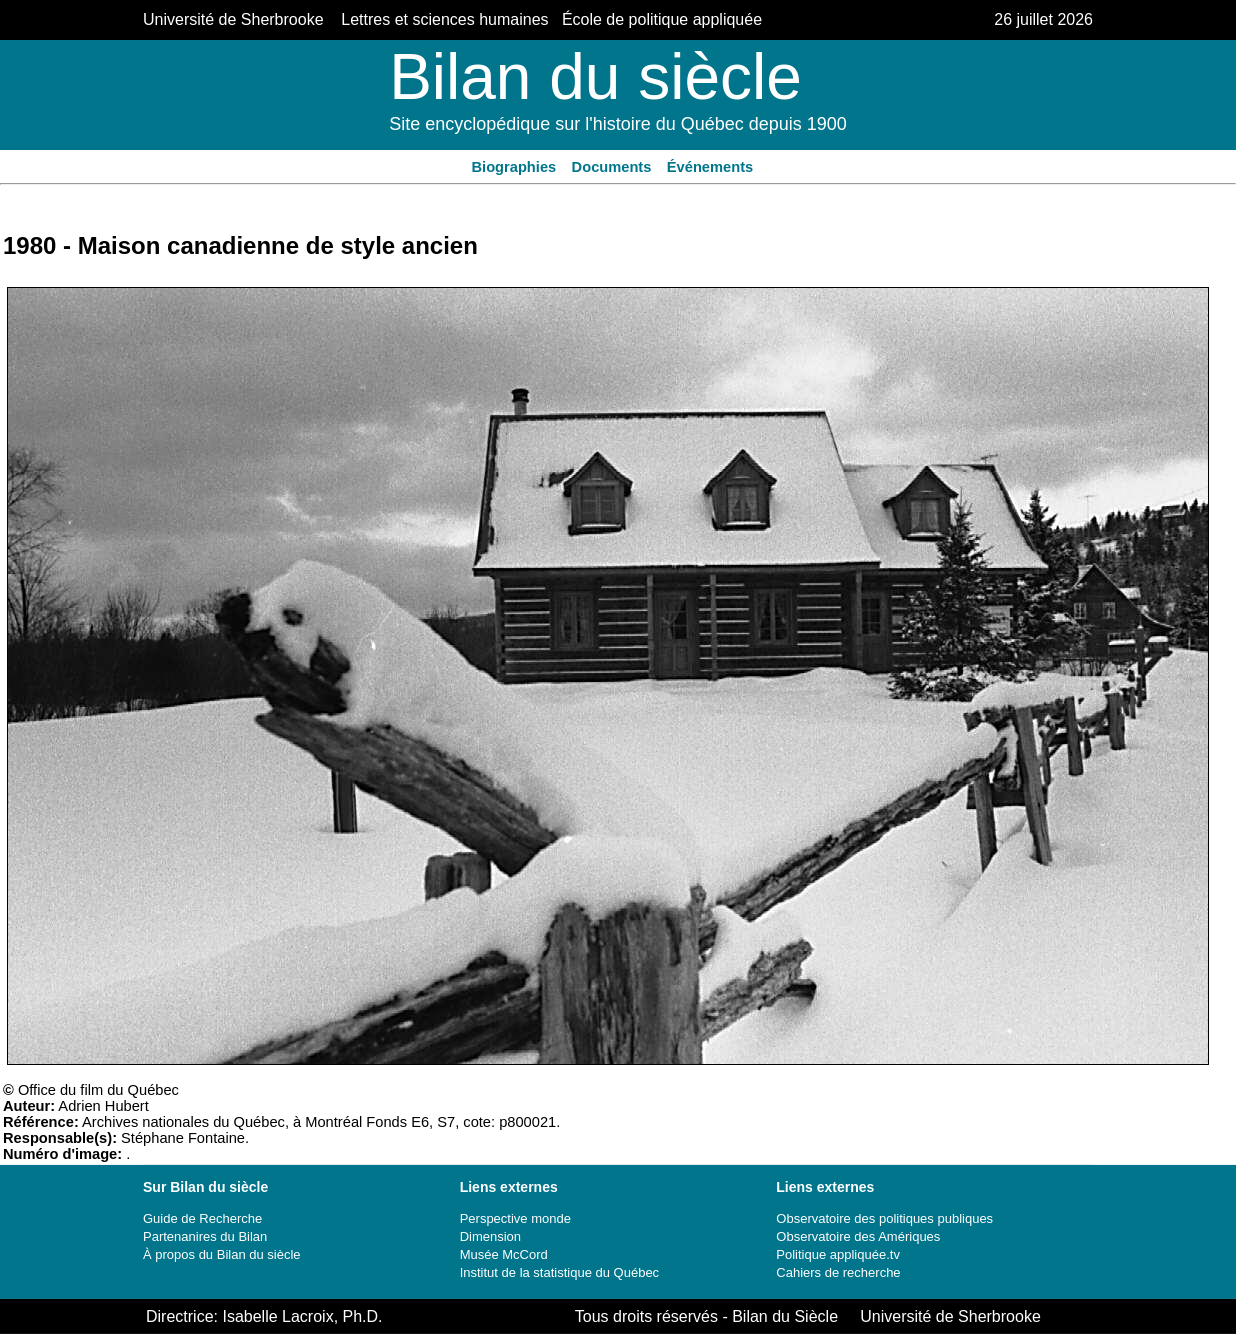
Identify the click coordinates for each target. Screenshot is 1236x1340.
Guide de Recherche (202, 1218)
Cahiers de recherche (838, 1272)
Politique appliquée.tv (838, 1254)
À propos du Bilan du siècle (222, 1254)
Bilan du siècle (595, 77)
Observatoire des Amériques (858, 1236)
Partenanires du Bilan (205, 1236)
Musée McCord (504, 1254)
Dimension (490, 1236)
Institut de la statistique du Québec (559, 1272)
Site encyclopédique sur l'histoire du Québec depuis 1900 (618, 124)
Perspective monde (515, 1218)
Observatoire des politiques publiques (884, 1218)
